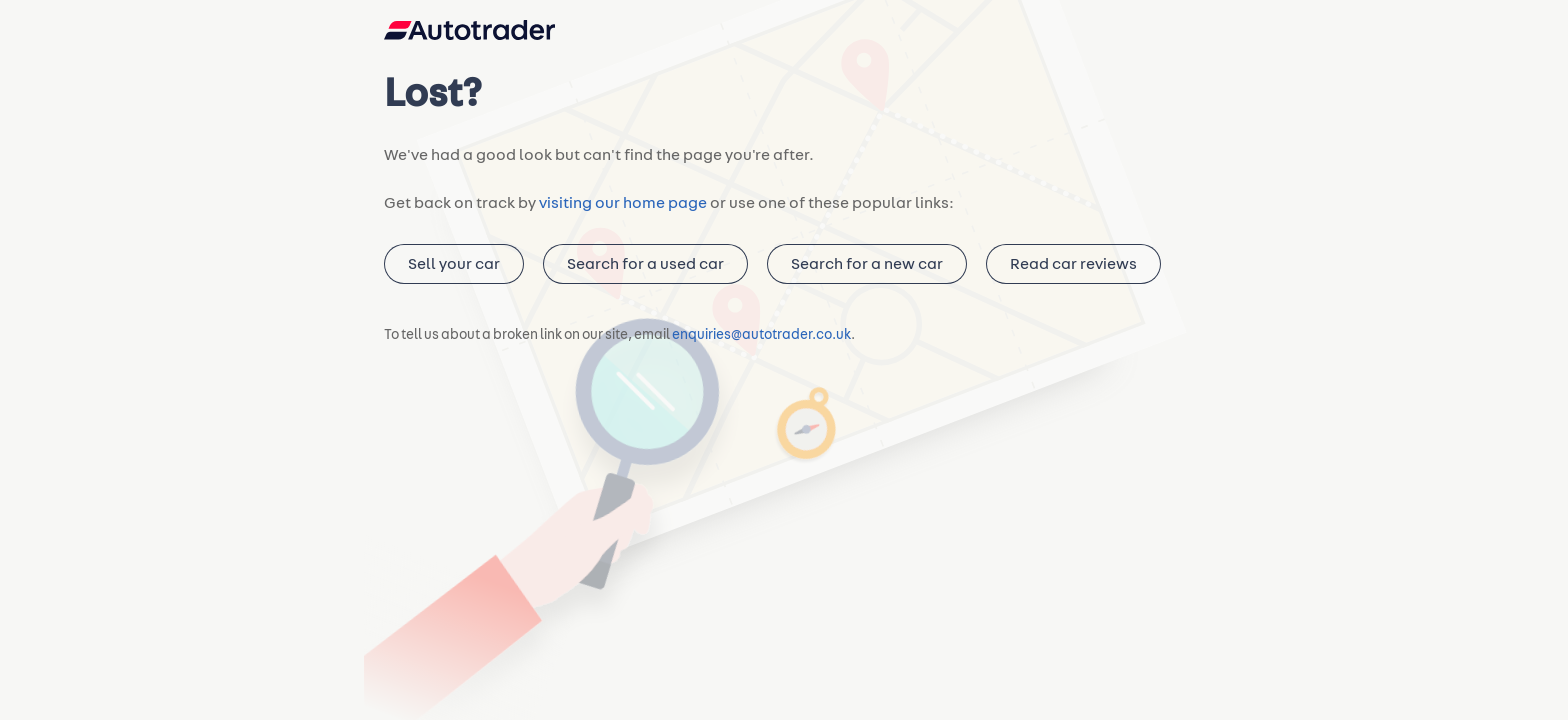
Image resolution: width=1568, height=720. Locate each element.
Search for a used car (641, 273)
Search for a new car (861, 273)
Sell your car (452, 273)
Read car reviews (1065, 273)
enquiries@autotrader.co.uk (761, 345)
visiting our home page (615, 211)
